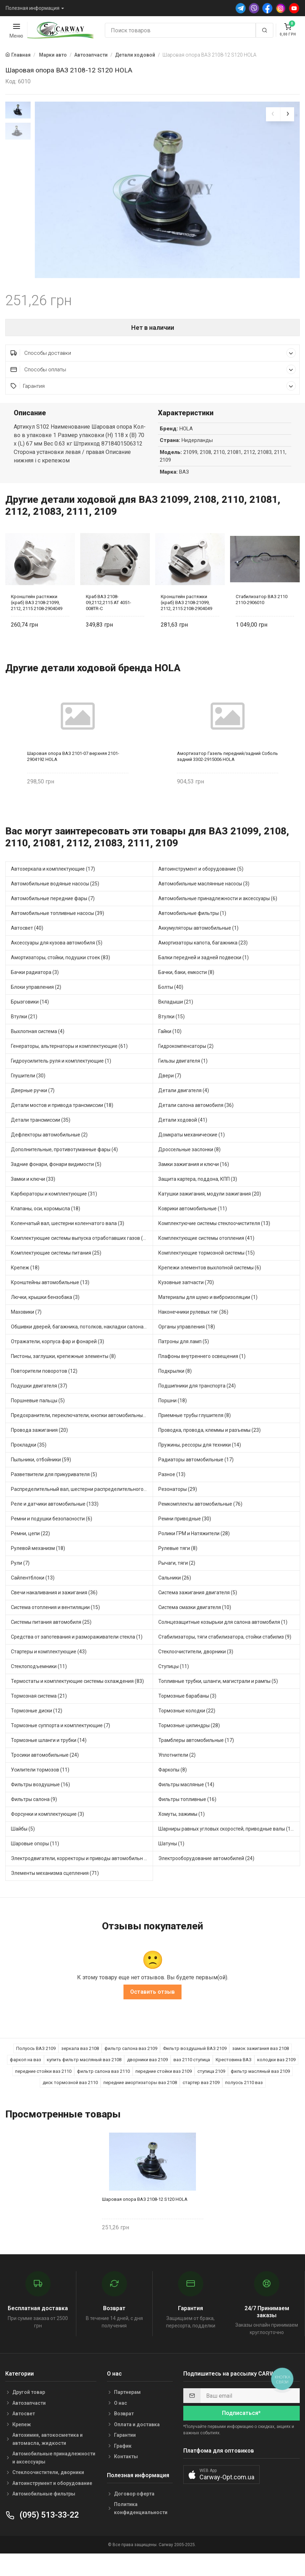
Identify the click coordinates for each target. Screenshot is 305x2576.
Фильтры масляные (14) (186, 1805)
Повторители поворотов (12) (44, 1391)
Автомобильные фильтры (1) (192, 933)
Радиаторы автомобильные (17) (196, 1480)
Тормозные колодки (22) (186, 1731)
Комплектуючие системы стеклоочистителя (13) (214, 1244)
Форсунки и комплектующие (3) (47, 1834)
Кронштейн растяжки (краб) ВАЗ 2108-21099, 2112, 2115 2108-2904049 (36, 623)
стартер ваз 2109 (201, 2103)
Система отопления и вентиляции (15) (55, 1627)
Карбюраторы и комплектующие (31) (54, 1214)
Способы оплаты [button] (153, 390)
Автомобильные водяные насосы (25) (55, 904)
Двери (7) (169, 1096)
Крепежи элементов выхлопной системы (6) (209, 1288)
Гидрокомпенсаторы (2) (186, 1066)
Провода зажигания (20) (39, 1450)
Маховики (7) (26, 1332)
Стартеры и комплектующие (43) (49, 1672)
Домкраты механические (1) (191, 1155)
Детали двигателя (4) (183, 1111)
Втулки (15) (171, 1037)
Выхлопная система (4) (37, 1052)
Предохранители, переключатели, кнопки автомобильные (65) (82, 1435)
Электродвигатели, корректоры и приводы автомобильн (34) (82, 1879)
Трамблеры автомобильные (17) (196, 1760)
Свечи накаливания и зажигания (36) (54, 1613)
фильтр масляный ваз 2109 (260, 2091)
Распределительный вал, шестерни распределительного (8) (81, 1509)
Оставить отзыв (152, 2012)
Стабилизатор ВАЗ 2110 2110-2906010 (261, 620)
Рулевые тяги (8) (177, 1568)
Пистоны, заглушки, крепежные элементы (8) (63, 1376)
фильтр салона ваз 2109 (130, 2068)
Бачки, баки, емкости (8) (186, 992)
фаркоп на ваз (25, 2080)
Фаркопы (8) (172, 1790)
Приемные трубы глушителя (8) (194, 1435)
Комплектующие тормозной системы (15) (206, 1273)
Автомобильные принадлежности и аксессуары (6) (217, 919)
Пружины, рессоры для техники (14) (199, 1465)
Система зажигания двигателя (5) (197, 1613)
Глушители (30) (28, 1096)
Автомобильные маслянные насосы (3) (203, 904)
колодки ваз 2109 (276, 2080)
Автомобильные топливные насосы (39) (57, 933)
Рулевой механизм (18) (38, 1568)
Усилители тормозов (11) (40, 1790)
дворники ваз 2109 (147, 2080)
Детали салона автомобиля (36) (196, 1125)
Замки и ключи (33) (33, 1199)
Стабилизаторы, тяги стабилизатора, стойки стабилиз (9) (224, 1657)
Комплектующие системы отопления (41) (206, 1258)
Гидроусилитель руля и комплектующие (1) (61, 1081)
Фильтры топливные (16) (187, 1819)
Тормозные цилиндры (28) (189, 1746)
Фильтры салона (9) (34, 1819)
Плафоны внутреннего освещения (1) (202, 1376)
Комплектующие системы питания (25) (56, 1273)
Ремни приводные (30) (184, 1539)
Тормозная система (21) (39, 1716)
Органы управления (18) (186, 1347)
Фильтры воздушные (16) (40, 1805)
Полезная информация (32, 8)
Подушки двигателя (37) (39, 1406)
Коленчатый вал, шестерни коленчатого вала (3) (67, 1244)
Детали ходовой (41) (182, 1140)
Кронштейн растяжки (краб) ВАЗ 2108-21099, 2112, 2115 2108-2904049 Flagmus (186, 623)
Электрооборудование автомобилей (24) (206, 1879)
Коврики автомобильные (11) (192, 1229)
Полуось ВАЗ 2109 (36, 2068)
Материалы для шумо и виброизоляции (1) (208, 1317)
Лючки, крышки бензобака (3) (45, 1317)
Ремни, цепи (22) (30, 1554)
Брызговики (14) (30, 1022)
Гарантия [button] (153, 406)
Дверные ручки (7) (33, 1111)
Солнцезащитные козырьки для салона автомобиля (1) (222, 1642)
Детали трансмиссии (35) (40, 1140)
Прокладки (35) (28, 1465)
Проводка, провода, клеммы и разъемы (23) (209, 1450)
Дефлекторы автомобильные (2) (49, 1155)
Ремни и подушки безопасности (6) (51, 1539)
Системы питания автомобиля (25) (51, 1642)
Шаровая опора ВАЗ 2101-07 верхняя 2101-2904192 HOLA (73, 776)
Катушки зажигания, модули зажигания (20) (209, 1214)
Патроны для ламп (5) (183, 1362)
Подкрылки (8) (175, 1391)
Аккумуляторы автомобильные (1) (198, 948)
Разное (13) (171, 1495)
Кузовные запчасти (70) (186, 1303)
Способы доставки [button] (153, 373)
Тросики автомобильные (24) (45, 1775)
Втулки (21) (24, 1037)
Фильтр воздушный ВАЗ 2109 (195, 2068)
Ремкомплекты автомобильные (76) (200, 1524)
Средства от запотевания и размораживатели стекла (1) (76, 1657)
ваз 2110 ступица (191, 2080)
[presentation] (273, 114)
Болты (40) (170, 1007)
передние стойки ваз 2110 (43, 2091)
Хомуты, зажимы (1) (181, 1834)
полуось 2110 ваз (244, 2103)
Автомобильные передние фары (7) (53, 919)
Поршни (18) (172, 1421)
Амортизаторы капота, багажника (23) (203, 963)
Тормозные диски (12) (36, 1731)
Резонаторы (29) (177, 1509)
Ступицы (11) (173, 1687)
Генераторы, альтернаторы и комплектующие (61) (69, 1066)
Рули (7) (20, 1583)
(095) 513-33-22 (42, 2535)
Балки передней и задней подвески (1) (203, 978)
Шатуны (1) (171, 1864)
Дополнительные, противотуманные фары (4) (64, 1170)
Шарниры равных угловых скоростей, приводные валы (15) (226, 1849)
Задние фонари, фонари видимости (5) (56, 1184)
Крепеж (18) (25, 1288)
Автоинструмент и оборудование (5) (200, 889)
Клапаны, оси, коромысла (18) (45, 1229)
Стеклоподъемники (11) (39, 1687)
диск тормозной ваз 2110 (70, 2103)
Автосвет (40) (27, 948)
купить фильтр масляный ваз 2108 (84, 2080)
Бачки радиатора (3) (35, 992)
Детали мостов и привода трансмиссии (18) (62, 1125)
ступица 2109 (211, 2091)
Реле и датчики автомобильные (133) (55, 1524)
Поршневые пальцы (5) (38, 1421)
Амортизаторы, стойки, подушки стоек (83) (60, 978)
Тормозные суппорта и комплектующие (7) (60, 1746)
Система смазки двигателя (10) (194, 1627)
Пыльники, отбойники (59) (41, 1480)
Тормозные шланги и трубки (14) (49, 1760)
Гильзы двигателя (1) (183, 1081)
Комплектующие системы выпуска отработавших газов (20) (80, 1258)
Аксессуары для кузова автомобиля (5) (56, 963)
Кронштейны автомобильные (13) (50, 1303)
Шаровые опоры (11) (35, 1864)
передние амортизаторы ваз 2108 (140, 2103)
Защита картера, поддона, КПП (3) (197, 1199)
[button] (221, 2495)
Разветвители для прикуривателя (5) (54, 1495)
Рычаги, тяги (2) (176, 1583)
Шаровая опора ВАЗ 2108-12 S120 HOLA (145, 2219)
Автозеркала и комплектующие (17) (53, 889)
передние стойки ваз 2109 (163, 2091)
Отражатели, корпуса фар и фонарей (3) (57, 1362)
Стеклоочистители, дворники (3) (195, 1672)
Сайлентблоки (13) (33, 1598)
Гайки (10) (170, 1052)
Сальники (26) (174, 1598)
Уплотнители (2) (177, 1775)
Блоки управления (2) (36, 1007)
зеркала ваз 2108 (80, 2068)
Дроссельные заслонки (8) (189, 1170)
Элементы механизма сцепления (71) (55, 1893)
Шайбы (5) (23, 1849)
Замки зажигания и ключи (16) (193, 1184)
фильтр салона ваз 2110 (103, 2091)
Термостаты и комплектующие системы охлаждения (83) (77, 1701)
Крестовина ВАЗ (234, 2080)
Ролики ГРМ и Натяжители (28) (194, 1554)
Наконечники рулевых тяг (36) (193, 1332)
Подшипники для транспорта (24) (197, 1406)
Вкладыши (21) (175, 1022)
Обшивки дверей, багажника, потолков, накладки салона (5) (81, 1347)
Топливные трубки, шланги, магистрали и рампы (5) (218, 1701)
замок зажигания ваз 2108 (260, 2068)
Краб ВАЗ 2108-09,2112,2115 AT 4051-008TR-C (108, 623)
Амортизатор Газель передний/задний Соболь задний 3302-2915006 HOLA (227, 776)
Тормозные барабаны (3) (187, 1716)
